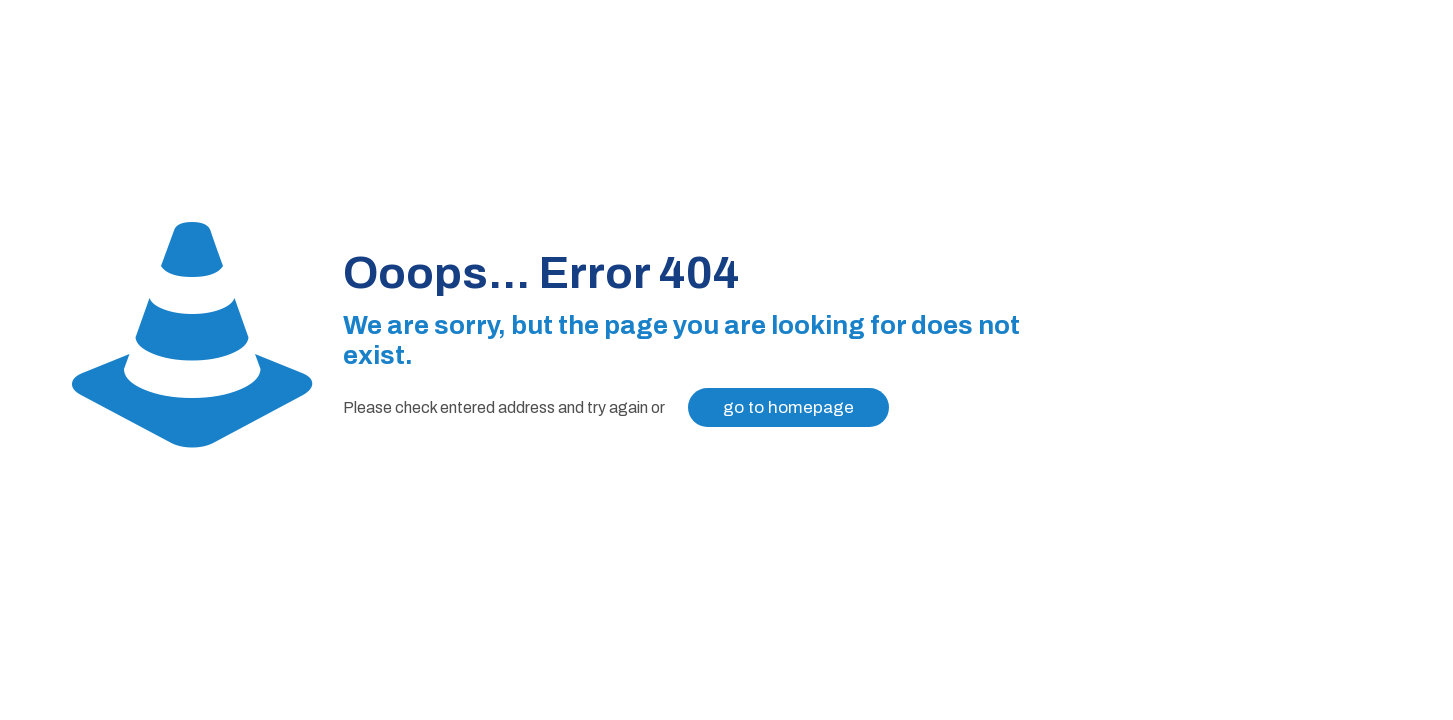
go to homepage (788, 407)
